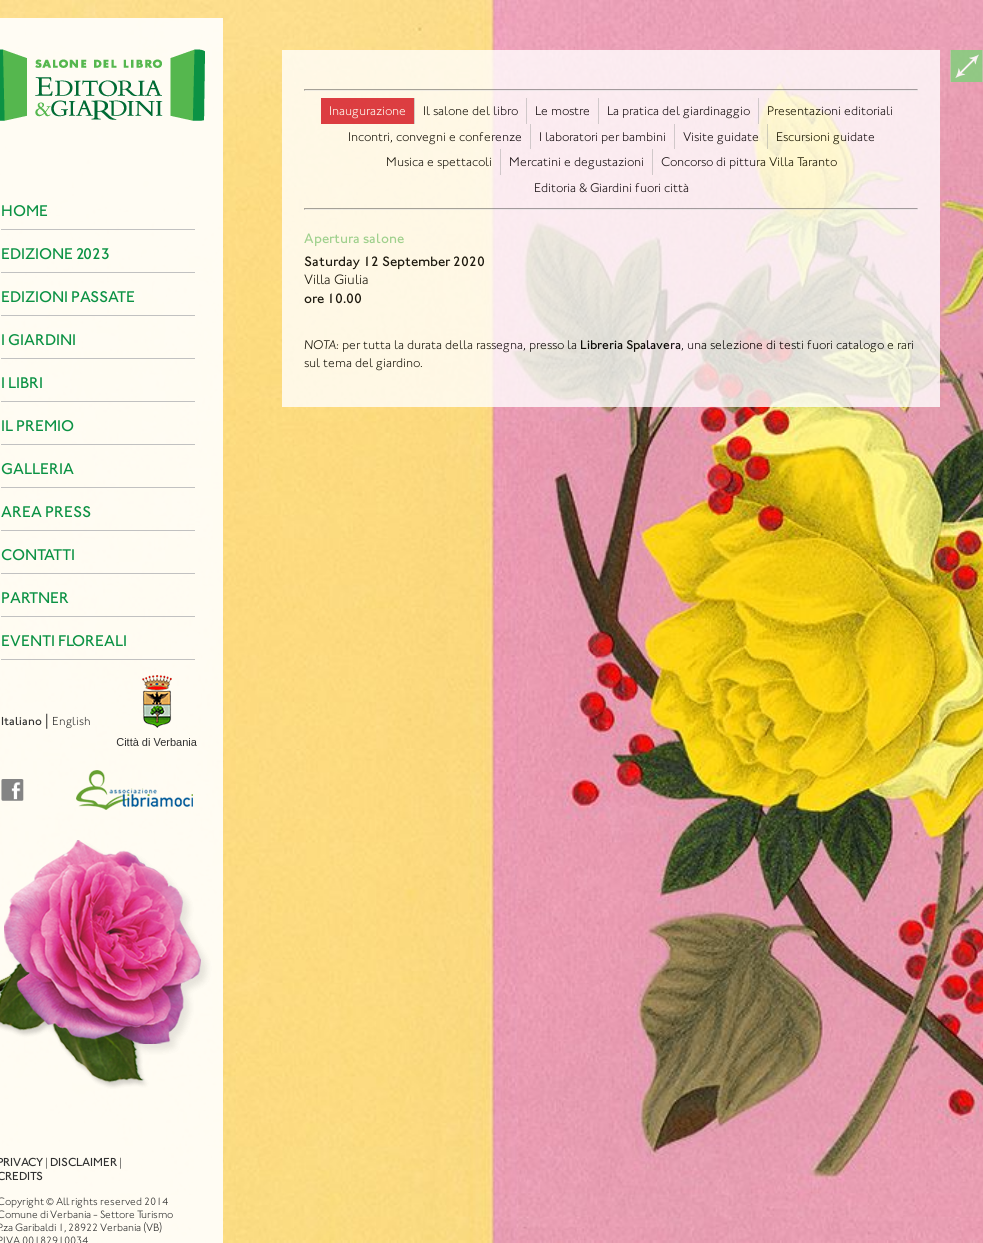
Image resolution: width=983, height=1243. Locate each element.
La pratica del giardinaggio (678, 110)
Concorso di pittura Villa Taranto (749, 161)
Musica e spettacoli (439, 161)
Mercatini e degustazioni (576, 161)
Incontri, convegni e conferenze (435, 136)
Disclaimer (48, 1144)
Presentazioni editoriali (830, 110)
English (36, 721)
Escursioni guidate (825, 136)
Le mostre (562, 110)
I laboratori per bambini (602, 136)
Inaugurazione (367, 110)
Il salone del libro (470, 110)
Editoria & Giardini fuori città (611, 187)
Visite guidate (721, 136)
